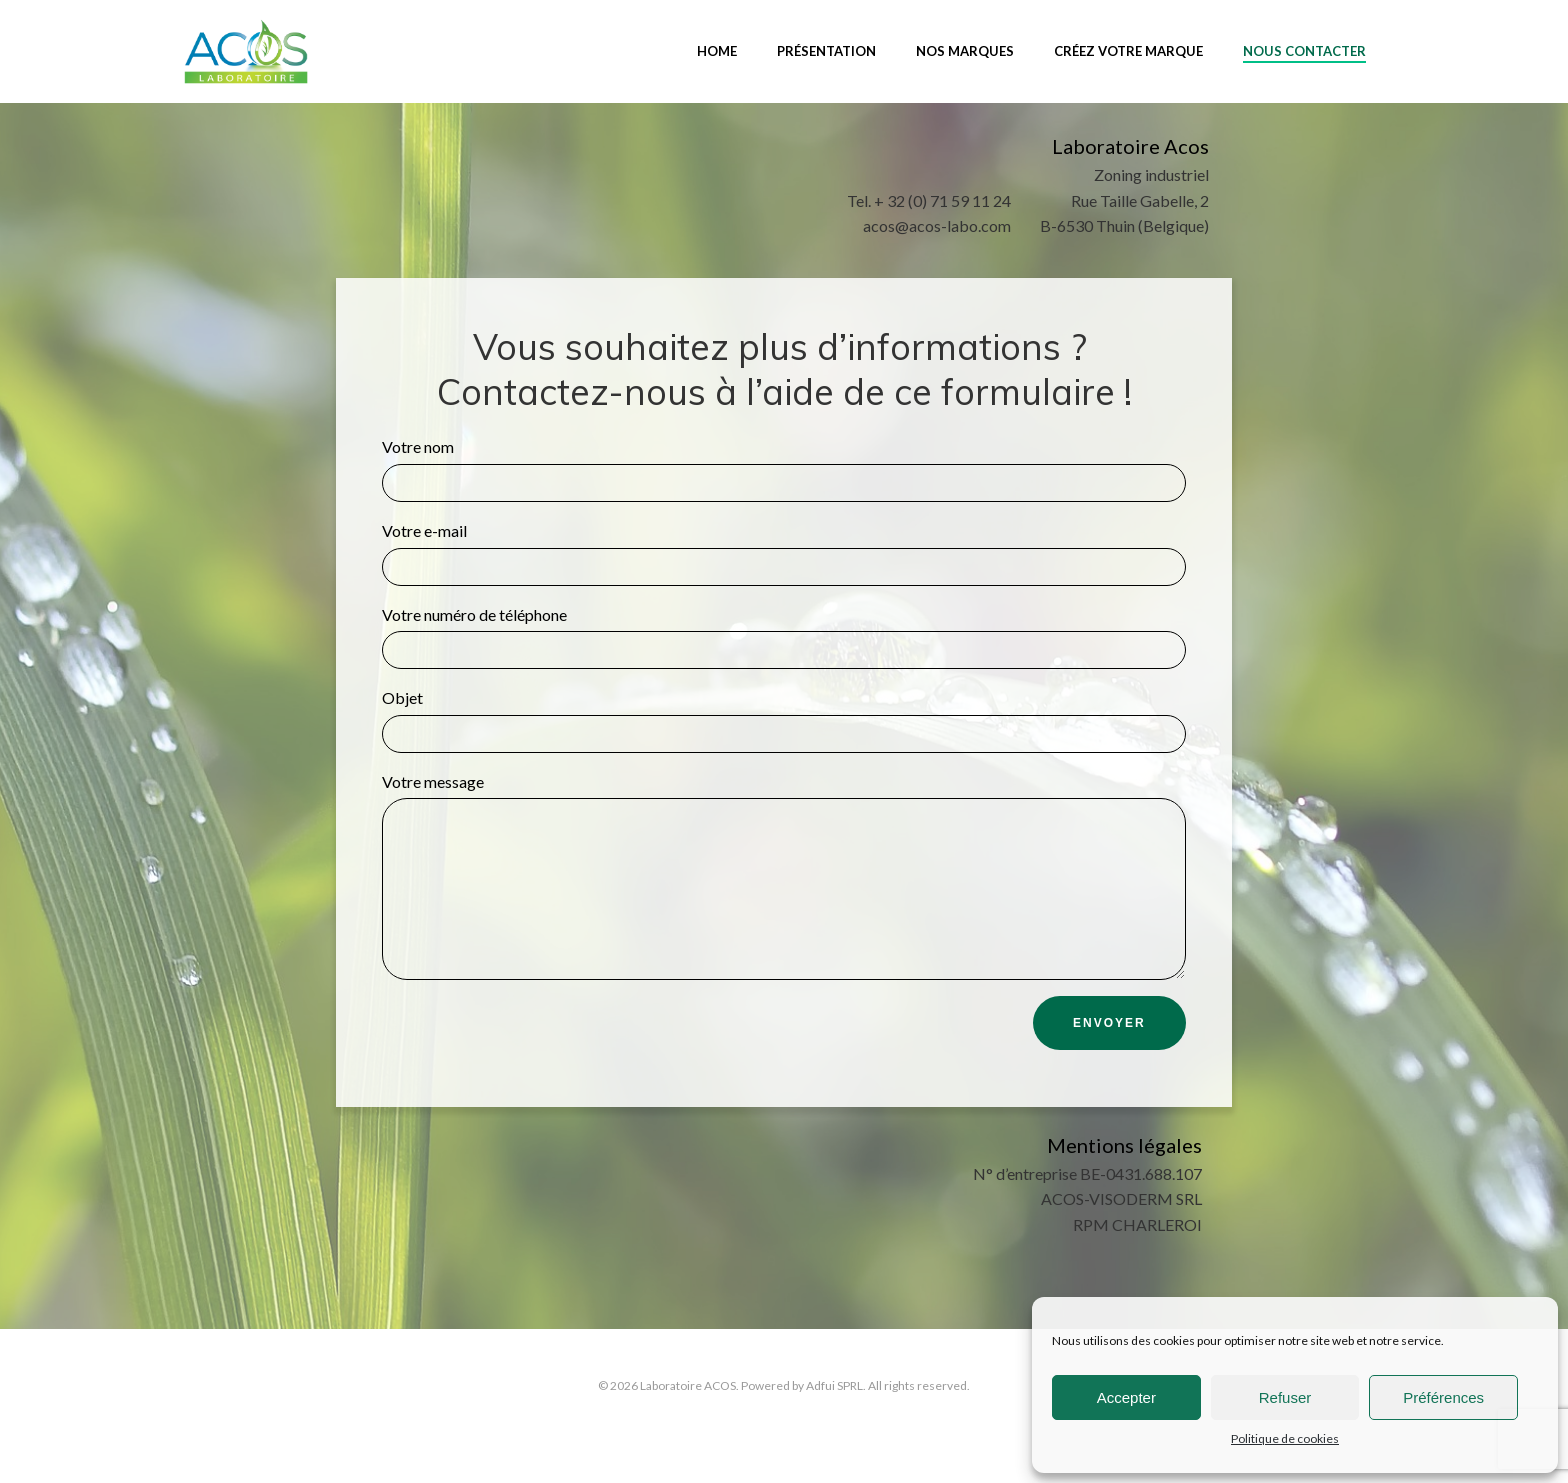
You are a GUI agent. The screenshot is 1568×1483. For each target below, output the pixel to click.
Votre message (784, 894)
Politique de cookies (1285, 1438)
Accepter (1126, 1397)
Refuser (1285, 1397)
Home (716, 49)
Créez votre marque (1127, 49)
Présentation (825, 49)
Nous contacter (1303, 49)
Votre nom (784, 472)
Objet (784, 723)
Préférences (1443, 1397)
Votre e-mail (784, 556)
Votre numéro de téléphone (784, 640)
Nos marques (964, 49)
